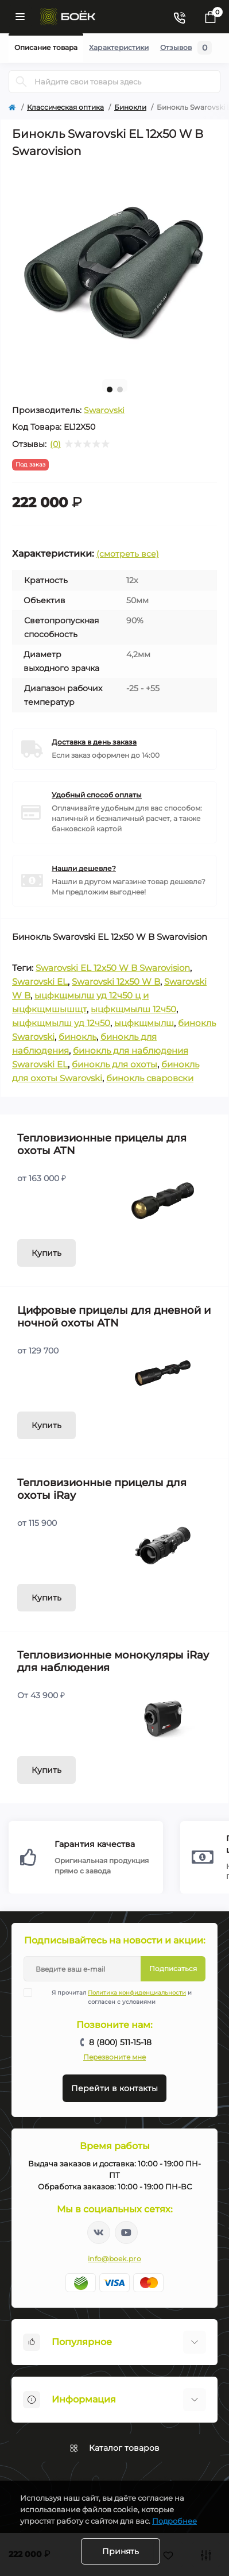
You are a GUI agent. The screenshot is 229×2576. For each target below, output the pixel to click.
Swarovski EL (40, 981)
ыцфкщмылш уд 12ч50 (61, 1022)
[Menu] (20, 16)
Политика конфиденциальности (137, 1992)
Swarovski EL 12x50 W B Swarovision (113, 967)
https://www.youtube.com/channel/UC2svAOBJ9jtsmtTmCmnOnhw (126, 2232)
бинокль (77, 1036)
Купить (46, 1253)
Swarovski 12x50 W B (116, 981)
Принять (120, 2551)
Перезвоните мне (114, 2057)
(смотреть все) (127, 554)
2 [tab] (120, 389)
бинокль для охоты (114, 1064)
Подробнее (174, 2520)
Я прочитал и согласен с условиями (115, 1997)
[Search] (21, 81)
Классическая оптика (65, 107)
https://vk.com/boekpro (99, 2232)
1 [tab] (109, 389)
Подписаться (173, 1968)
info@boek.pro (114, 2258)
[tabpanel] (114, 268)
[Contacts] (179, 16)
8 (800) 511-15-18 (120, 2042)
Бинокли (130, 107)
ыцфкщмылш (144, 1022)
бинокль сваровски (149, 1078)
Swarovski (104, 410)
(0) (55, 444)
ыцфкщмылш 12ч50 (133, 1009)
